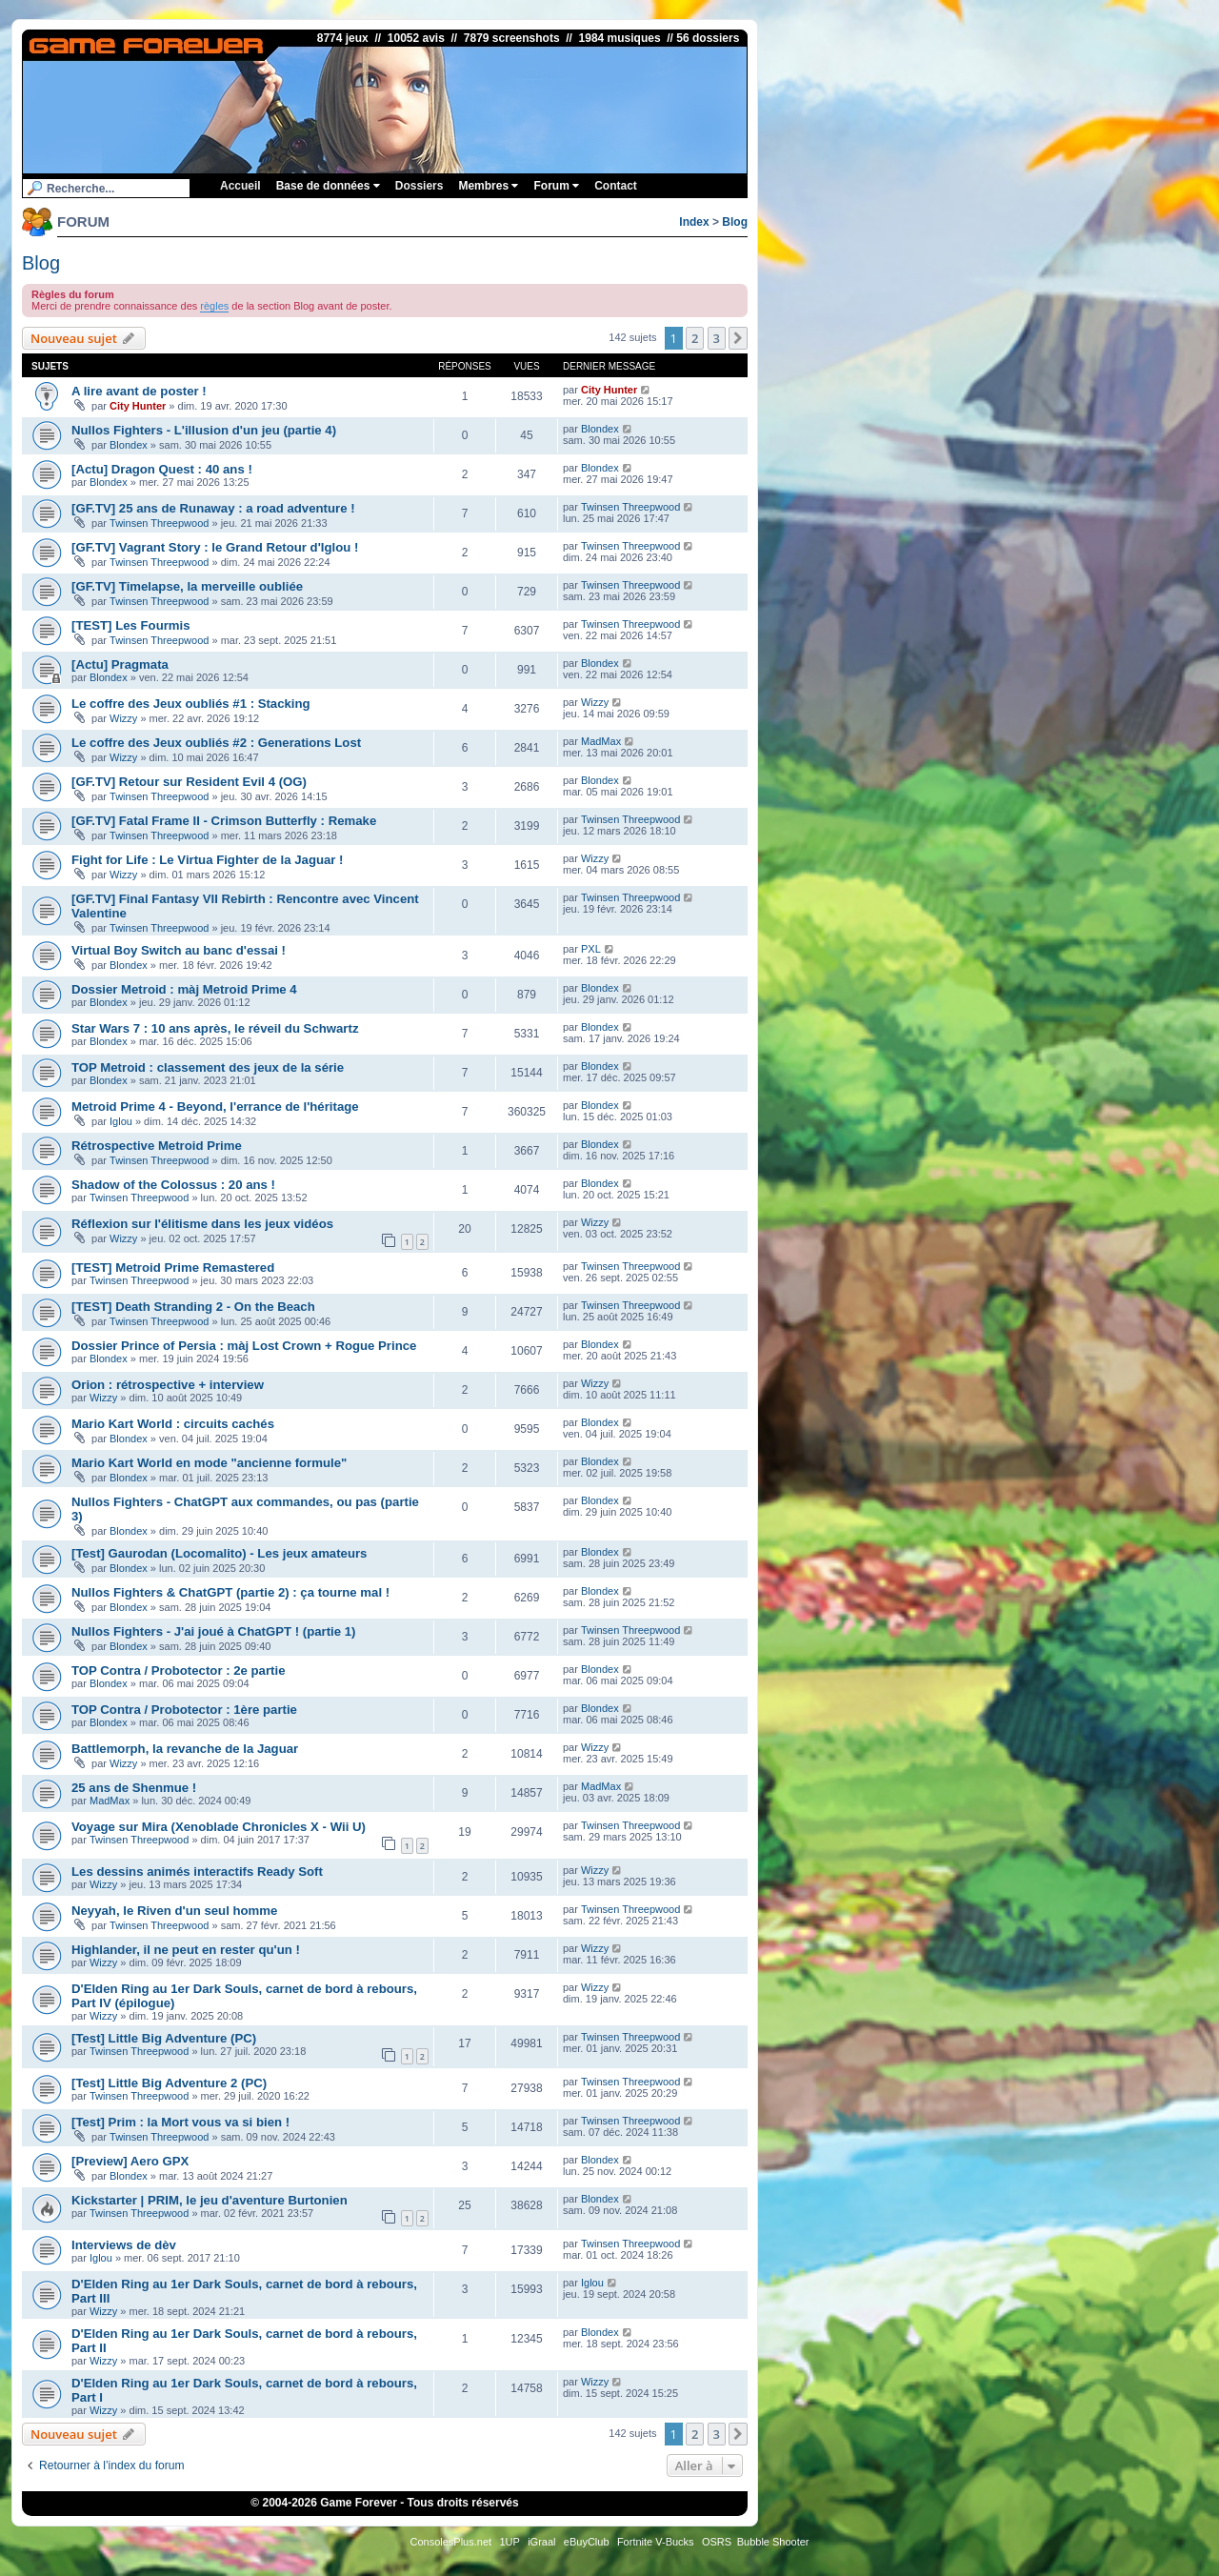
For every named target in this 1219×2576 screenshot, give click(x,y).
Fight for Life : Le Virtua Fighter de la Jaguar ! (207, 860)
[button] (738, 338)
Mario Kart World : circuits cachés (172, 1424)
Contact (615, 185)
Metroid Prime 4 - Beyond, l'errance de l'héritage (215, 1106)
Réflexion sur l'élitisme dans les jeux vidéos (202, 1224)
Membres (488, 185)
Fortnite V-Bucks (655, 2541)
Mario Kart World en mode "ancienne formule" (209, 1463)
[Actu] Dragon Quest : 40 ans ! (161, 469)
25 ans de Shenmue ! (133, 1788)
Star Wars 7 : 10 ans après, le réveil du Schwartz (215, 1028)
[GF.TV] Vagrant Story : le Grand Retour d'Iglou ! (214, 547)
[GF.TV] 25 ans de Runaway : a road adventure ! (213, 508)
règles (214, 306)
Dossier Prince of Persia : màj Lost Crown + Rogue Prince (243, 1345)
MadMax (601, 741)
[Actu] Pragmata (120, 664)
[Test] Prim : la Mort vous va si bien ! (180, 2122)
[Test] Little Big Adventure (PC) (163, 2038)
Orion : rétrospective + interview (167, 1385)
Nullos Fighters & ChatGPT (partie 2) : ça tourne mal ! (230, 1592)
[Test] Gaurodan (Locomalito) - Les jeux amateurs (219, 1553)
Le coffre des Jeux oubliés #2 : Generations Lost (216, 742)
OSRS (716, 2541)
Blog (735, 222)
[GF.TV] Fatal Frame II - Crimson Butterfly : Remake (223, 821)
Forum (556, 185)
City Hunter (138, 406)
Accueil (240, 185)
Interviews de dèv (123, 2245)
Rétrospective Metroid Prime (156, 1145)
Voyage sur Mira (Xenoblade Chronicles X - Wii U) (218, 1827)
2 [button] (694, 338)
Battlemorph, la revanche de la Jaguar (184, 1748)
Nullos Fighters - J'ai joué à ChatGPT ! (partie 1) (213, 1631)
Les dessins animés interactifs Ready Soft (197, 1871)
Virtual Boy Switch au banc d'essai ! (178, 950)
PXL (591, 949)
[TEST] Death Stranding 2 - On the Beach (193, 1306)
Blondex (129, 445)
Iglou (121, 1121)
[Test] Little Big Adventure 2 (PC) (169, 2083)
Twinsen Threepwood (159, 523)
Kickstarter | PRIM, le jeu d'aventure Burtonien (209, 2200)
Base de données (328, 185)
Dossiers (419, 185)
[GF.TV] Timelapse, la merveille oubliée (187, 586)
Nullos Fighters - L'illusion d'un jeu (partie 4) (203, 430)
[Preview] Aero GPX (130, 2161)
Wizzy (123, 718)
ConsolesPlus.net (450, 2541)
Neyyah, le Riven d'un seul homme (174, 1910)
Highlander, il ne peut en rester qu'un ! (185, 1949)
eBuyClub (587, 2541)
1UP (509, 2541)
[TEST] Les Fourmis (130, 625)
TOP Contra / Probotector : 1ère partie (184, 1709)
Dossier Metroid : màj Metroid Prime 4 (184, 989)
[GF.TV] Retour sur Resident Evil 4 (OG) (189, 782)
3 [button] (716, 338)
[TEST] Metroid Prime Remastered (172, 1267)
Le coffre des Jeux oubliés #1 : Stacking (190, 703)
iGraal (541, 2541)
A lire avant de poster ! (139, 391)
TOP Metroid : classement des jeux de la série (207, 1067)
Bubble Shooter (773, 2541)
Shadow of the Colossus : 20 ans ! (173, 1184)
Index (694, 222)
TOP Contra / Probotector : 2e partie (178, 1670)
